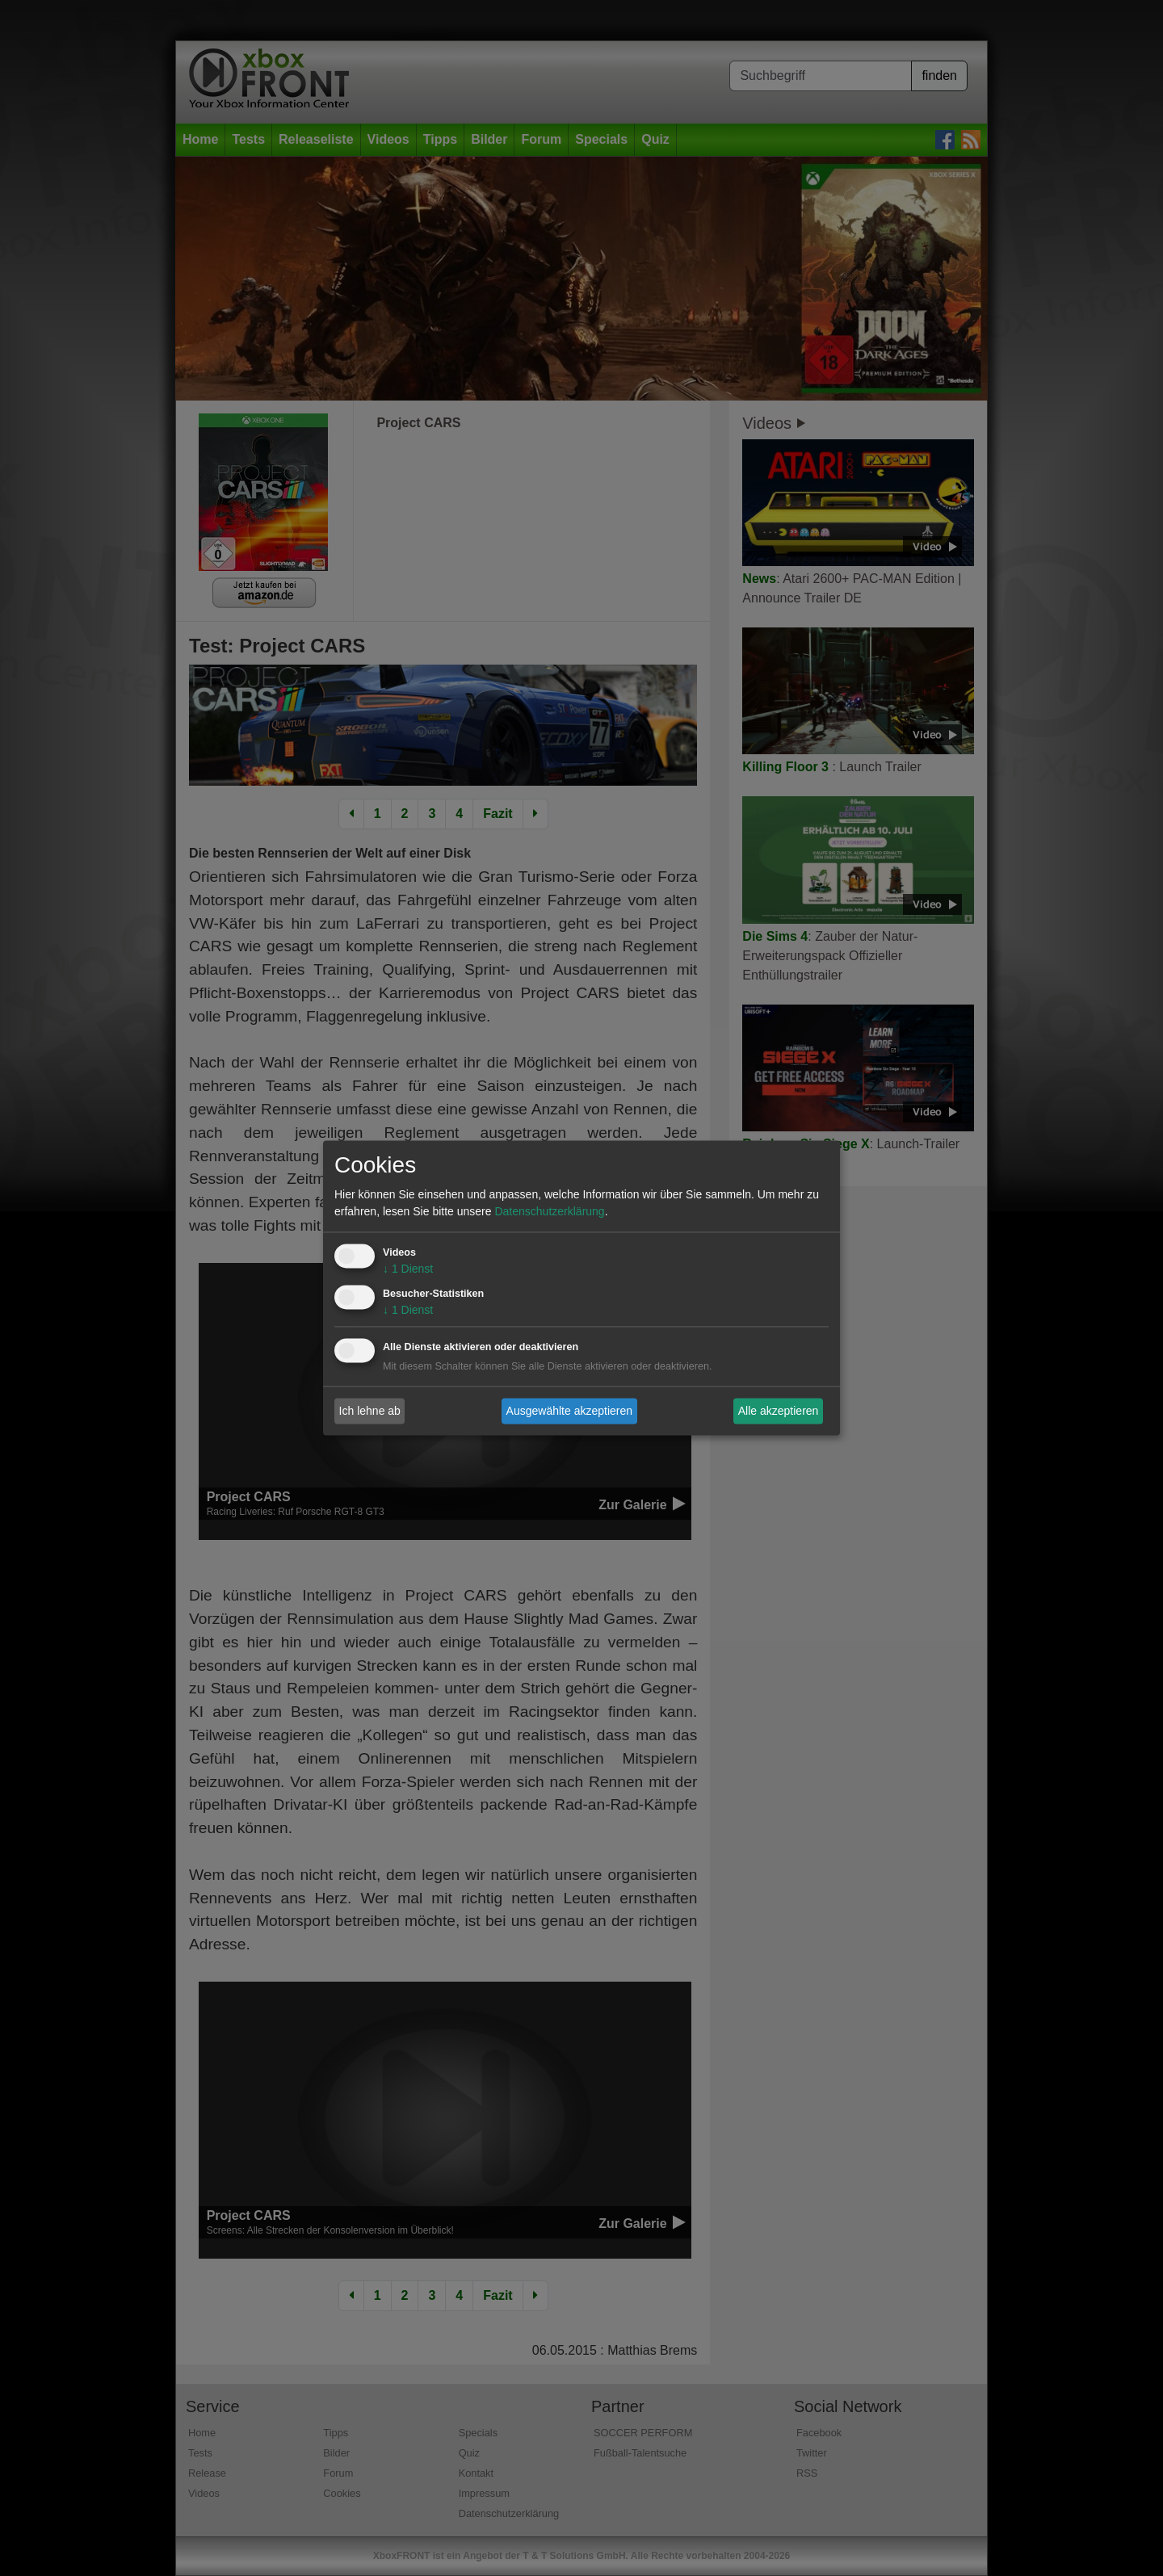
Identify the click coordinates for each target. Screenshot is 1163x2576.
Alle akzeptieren (778, 1410)
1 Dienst (408, 1269)
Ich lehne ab (370, 1410)
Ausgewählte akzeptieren (569, 1410)
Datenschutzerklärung (549, 1212)
